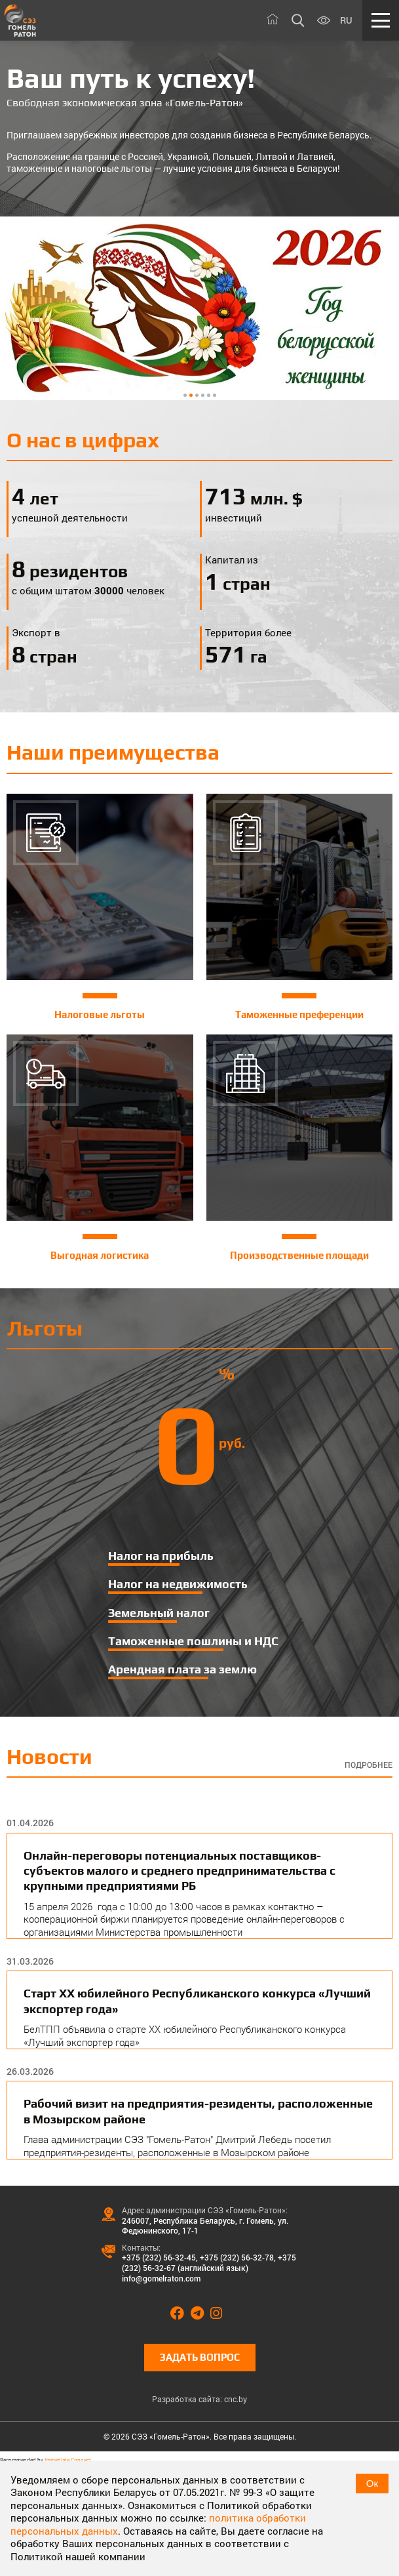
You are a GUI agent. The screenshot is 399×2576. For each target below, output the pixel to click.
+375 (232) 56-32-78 (237, 2257)
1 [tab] (185, 395)
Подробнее (368, 1765)
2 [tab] (191, 395)
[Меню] (380, 20)
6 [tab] (214, 395)
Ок (372, 2483)
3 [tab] (197, 395)
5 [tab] (208, 395)
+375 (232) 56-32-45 (159, 2257)
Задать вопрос (200, 2357)
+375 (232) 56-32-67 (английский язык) (209, 2262)
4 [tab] (202, 395)
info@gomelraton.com (161, 2278)
